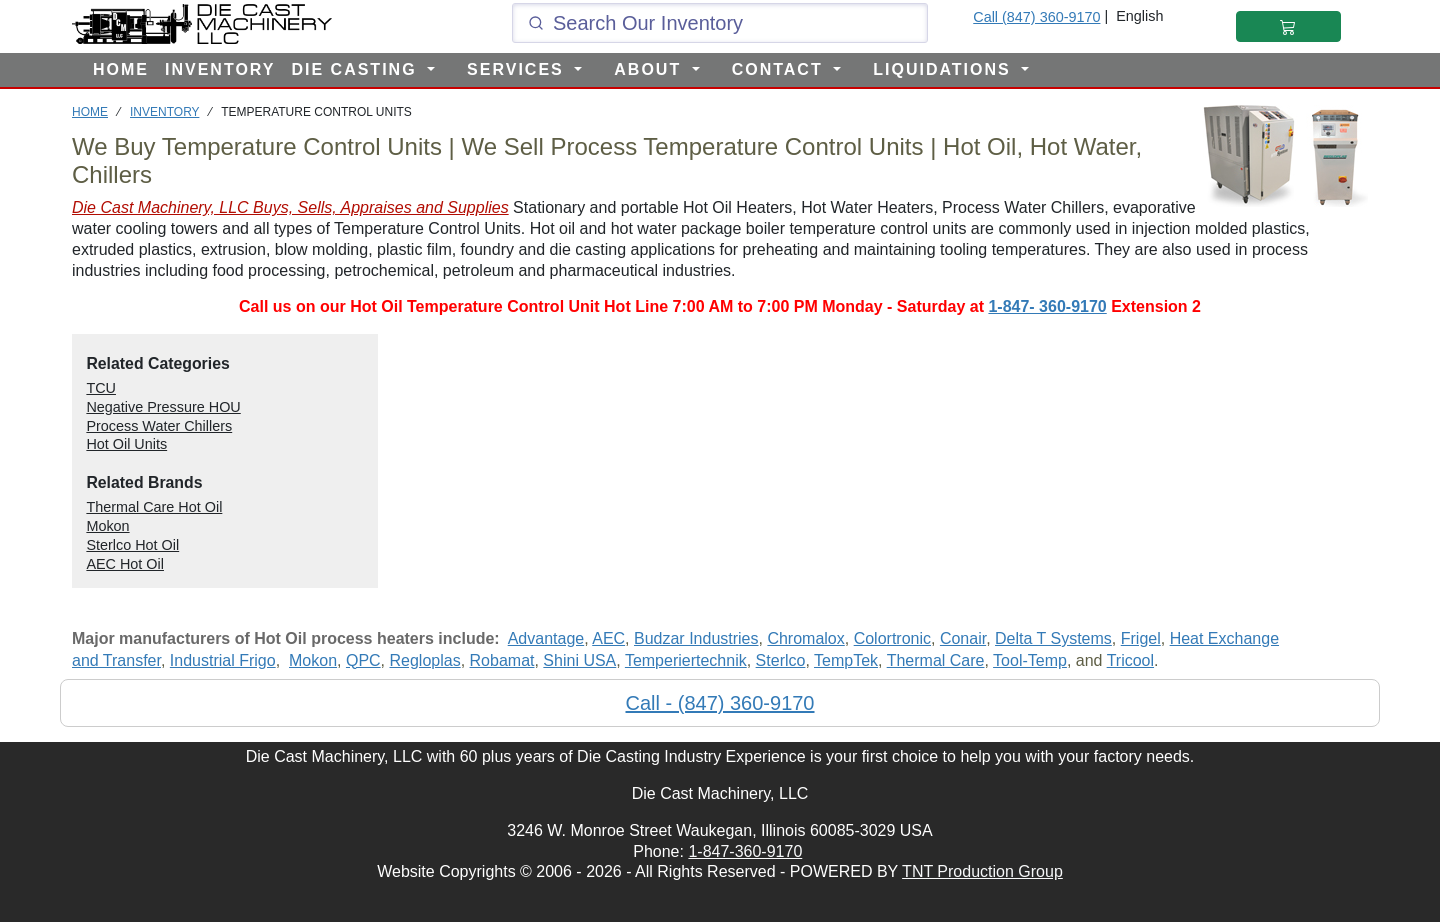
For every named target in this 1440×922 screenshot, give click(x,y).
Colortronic (892, 638)
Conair (963, 638)
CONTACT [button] (780, 69)
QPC (363, 660)
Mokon (313, 660)
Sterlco (781, 660)
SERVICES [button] (518, 69)
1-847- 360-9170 (1047, 306)
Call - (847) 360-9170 (720, 703)
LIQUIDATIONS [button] (945, 69)
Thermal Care (936, 660)
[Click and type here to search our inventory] (720, 23)
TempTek (846, 660)
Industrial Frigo (223, 660)
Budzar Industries (696, 638)
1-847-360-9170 (745, 851)
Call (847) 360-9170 (1036, 17)
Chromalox (805, 638)
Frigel (1141, 638)
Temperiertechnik (686, 660)
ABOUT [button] (650, 69)
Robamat (502, 660)
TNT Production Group (982, 871)
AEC (608, 638)
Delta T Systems (1053, 638)
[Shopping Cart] (1288, 26)
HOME (121, 69)
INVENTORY (220, 69)
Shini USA (579, 660)
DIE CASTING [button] (357, 69)
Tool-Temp (1030, 660)
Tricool (1130, 660)
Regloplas (425, 660)
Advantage (546, 638)
